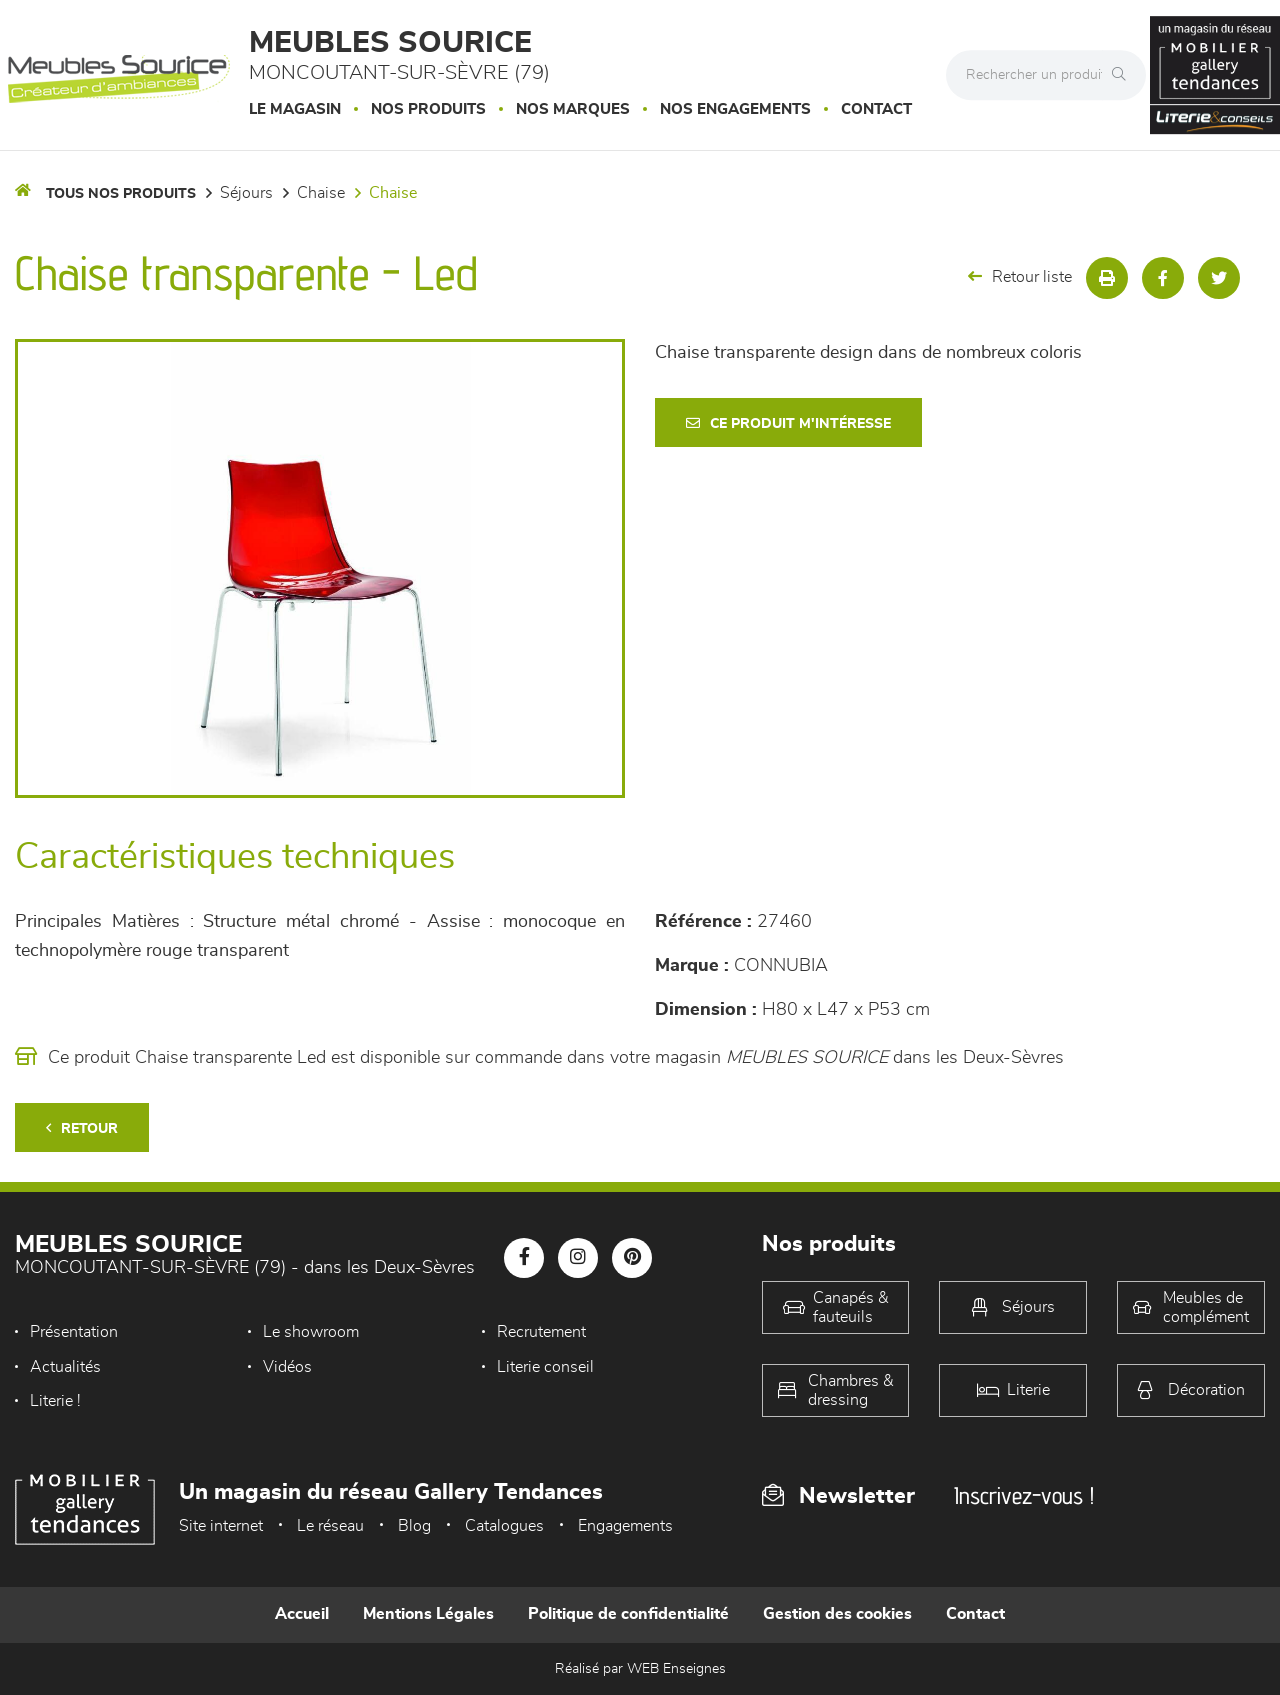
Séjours (246, 193)
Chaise (321, 193)
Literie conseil (545, 1367)
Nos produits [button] (428, 109)
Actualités (65, 1367)
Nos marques (573, 109)
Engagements (625, 1526)
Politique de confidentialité (628, 1614)
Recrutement (541, 1332)
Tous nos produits (121, 194)
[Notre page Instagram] (578, 1258)
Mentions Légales (428, 1614)
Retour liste (1020, 276)
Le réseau (330, 1526)
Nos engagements (735, 109)
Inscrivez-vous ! (1024, 1495)
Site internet (221, 1526)
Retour (82, 1128)
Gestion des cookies (837, 1614)
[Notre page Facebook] (524, 1258)
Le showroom (311, 1332)
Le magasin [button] (295, 109)
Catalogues (504, 1526)
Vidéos (287, 1367)
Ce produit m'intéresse (788, 423)
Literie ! (55, 1401)
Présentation (74, 1332)
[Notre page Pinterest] (632, 1258)
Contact (876, 109)
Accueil (302, 1614)
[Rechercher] (1124, 75)
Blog (414, 1526)
